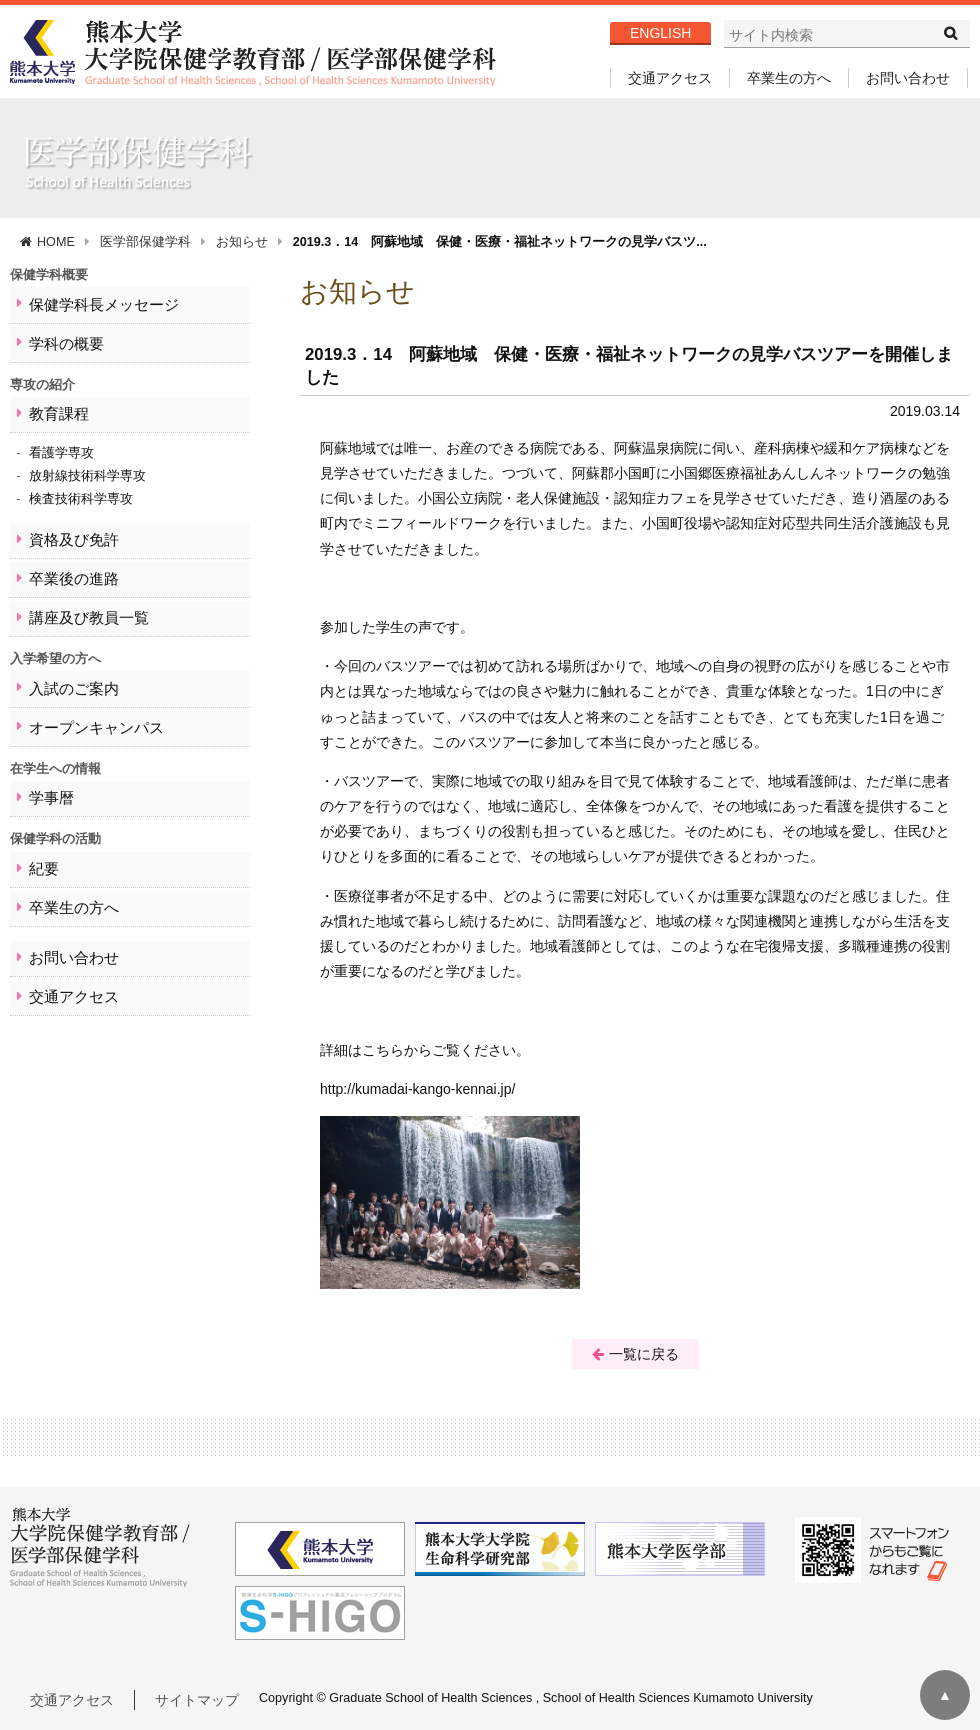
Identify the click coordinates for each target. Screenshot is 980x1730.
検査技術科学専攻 (81, 487)
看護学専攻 (61, 441)
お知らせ (242, 242)
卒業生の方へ (789, 78)
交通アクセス (670, 78)
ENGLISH (660, 33)
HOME (56, 242)
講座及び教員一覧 (79, 595)
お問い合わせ (908, 78)
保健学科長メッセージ (92, 302)
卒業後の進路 (66, 560)
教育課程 (53, 404)
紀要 (40, 831)
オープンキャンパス (85, 697)
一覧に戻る (635, 1354)
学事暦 (46, 764)
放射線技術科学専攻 (87, 464)
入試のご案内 (66, 662)
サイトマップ (197, 1700)
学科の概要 (59, 337)
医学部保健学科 (145, 242)
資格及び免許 (66, 525)
